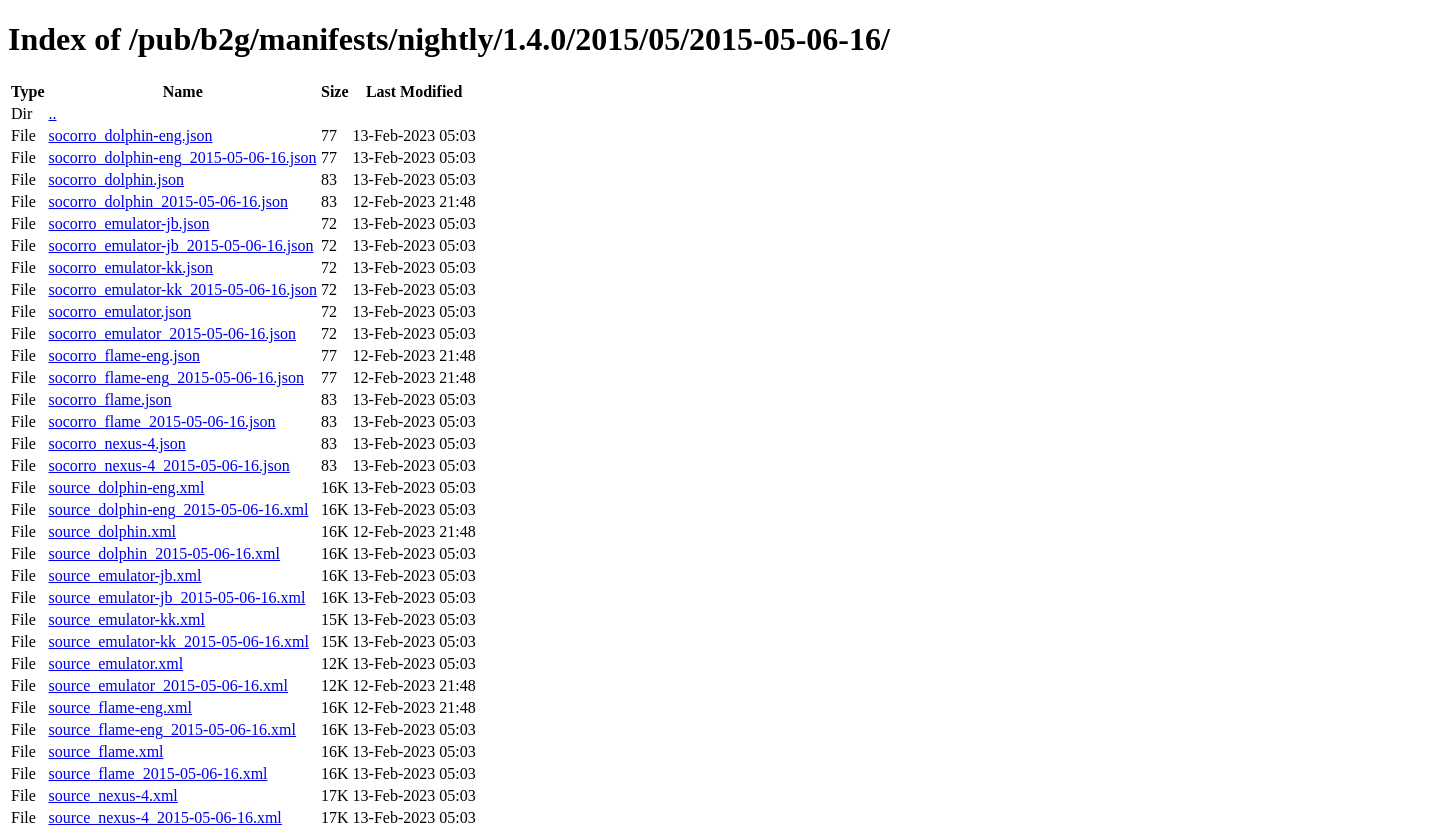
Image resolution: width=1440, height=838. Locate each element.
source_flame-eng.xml (120, 707)
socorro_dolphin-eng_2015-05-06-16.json (182, 157)
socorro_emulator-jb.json (128, 223)
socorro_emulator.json (119, 311)
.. (52, 113)
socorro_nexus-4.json (116, 443)
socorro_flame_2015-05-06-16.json (161, 421)
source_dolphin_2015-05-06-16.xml (164, 553)
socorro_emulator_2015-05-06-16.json (172, 333)
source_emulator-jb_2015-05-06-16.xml (176, 597)
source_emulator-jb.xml (124, 575)
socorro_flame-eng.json (124, 355)
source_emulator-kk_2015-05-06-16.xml (178, 641)
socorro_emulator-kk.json (130, 267)
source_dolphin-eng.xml (126, 487)
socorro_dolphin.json (116, 179)
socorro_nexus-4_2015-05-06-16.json (168, 465)
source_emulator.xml (115, 663)
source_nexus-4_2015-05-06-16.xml (164, 817)
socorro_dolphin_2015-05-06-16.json (168, 201)
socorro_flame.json (109, 399)
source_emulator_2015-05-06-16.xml (168, 685)
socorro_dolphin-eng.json (130, 135)
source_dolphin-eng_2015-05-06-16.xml (178, 509)
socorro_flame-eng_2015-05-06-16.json (176, 377)
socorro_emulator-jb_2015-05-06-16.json (180, 245)
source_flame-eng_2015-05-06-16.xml (171, 729)
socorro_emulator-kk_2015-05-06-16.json (182, 289)
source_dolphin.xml (112, 531)
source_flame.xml (105, 751)
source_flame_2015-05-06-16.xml (157, 773)
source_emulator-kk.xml (126, 619)
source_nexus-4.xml (112, 795)
